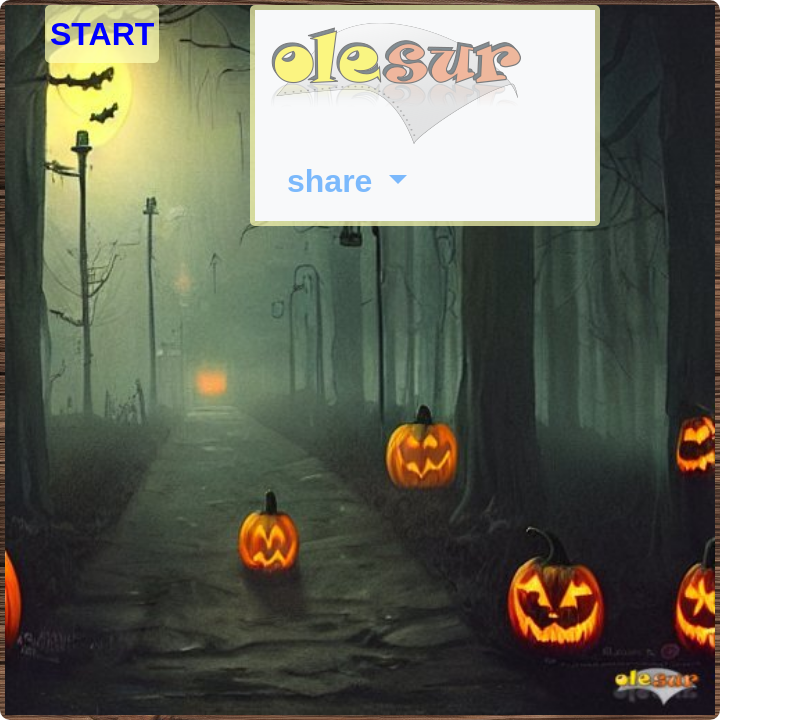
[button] (347, 181)
